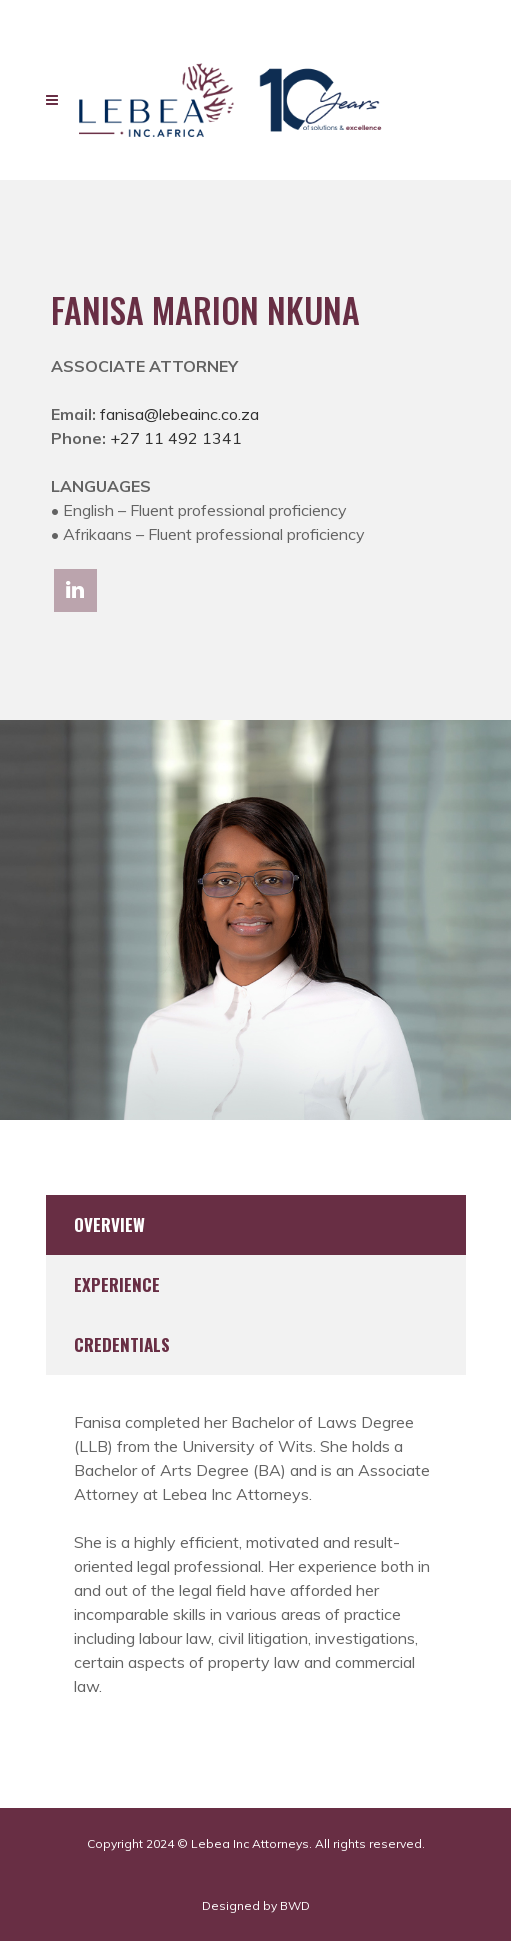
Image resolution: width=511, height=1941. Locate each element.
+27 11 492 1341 (176, 438)
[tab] (256, 1225)
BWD (295, 1905)
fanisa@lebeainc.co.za (179, 414)
